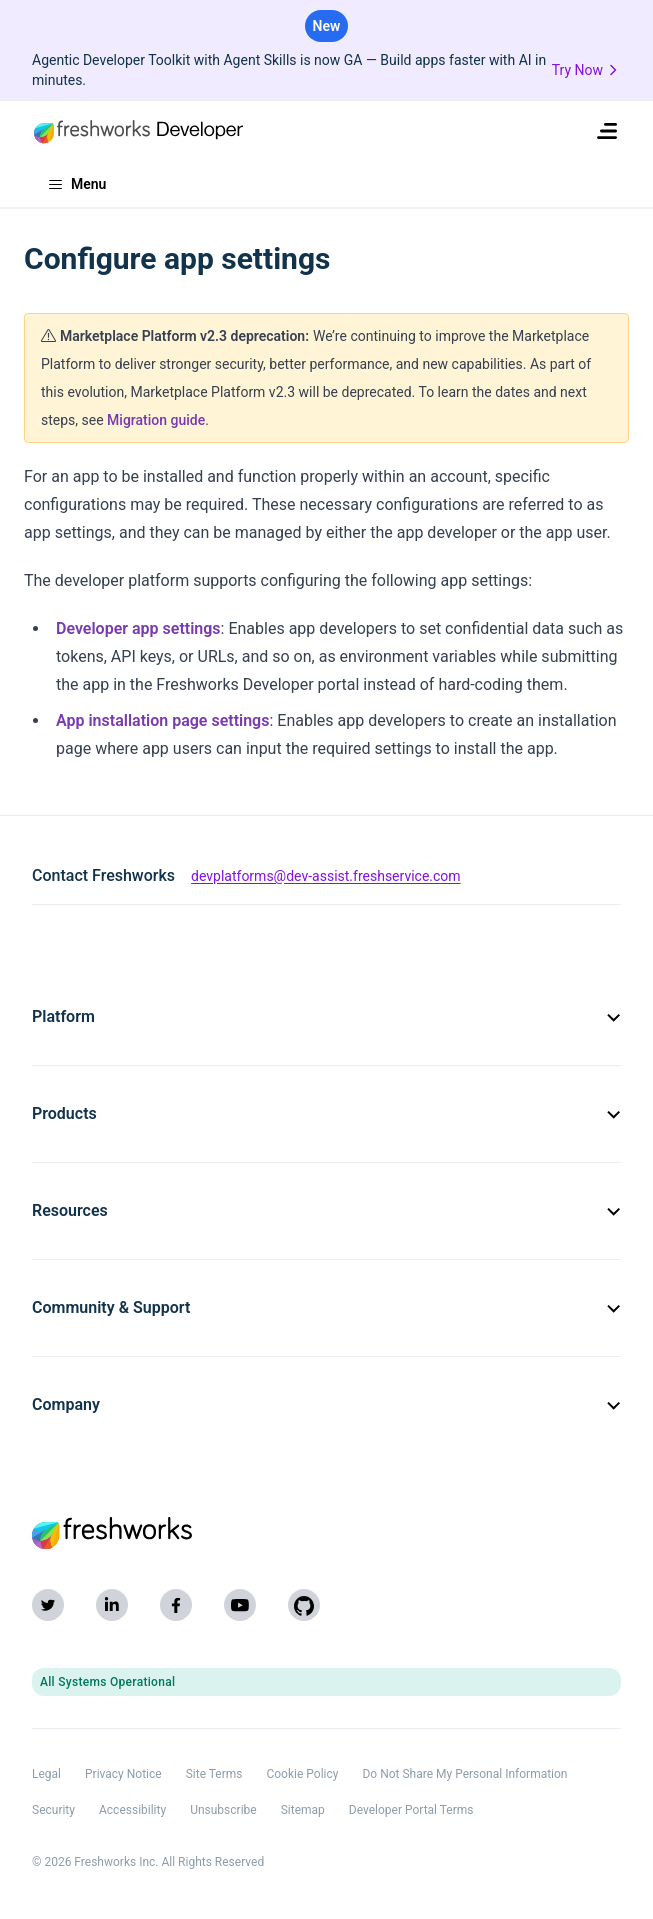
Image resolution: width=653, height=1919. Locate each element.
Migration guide (156, 420)
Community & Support (326, 1307)
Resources (326, 1210)
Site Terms (214, 1774)
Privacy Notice (123, 1774)
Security (53, 1810)
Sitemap (303, 1810)
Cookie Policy (302, 1774)
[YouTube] (240, 1605)
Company (326, 1404)
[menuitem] (607, 131)
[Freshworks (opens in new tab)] (326, 1533)
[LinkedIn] (112, 1605)
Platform (326, 1016)
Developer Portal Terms (411, 1810)
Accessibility (132, 1810)
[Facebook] (176, 1605)
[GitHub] (304, 1605)
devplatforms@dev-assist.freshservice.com (326, 876)
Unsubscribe (223, 1810)
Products (326, 1113)
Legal (46, 1774)
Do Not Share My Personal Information (464, 1774)
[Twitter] (48, 1605)
